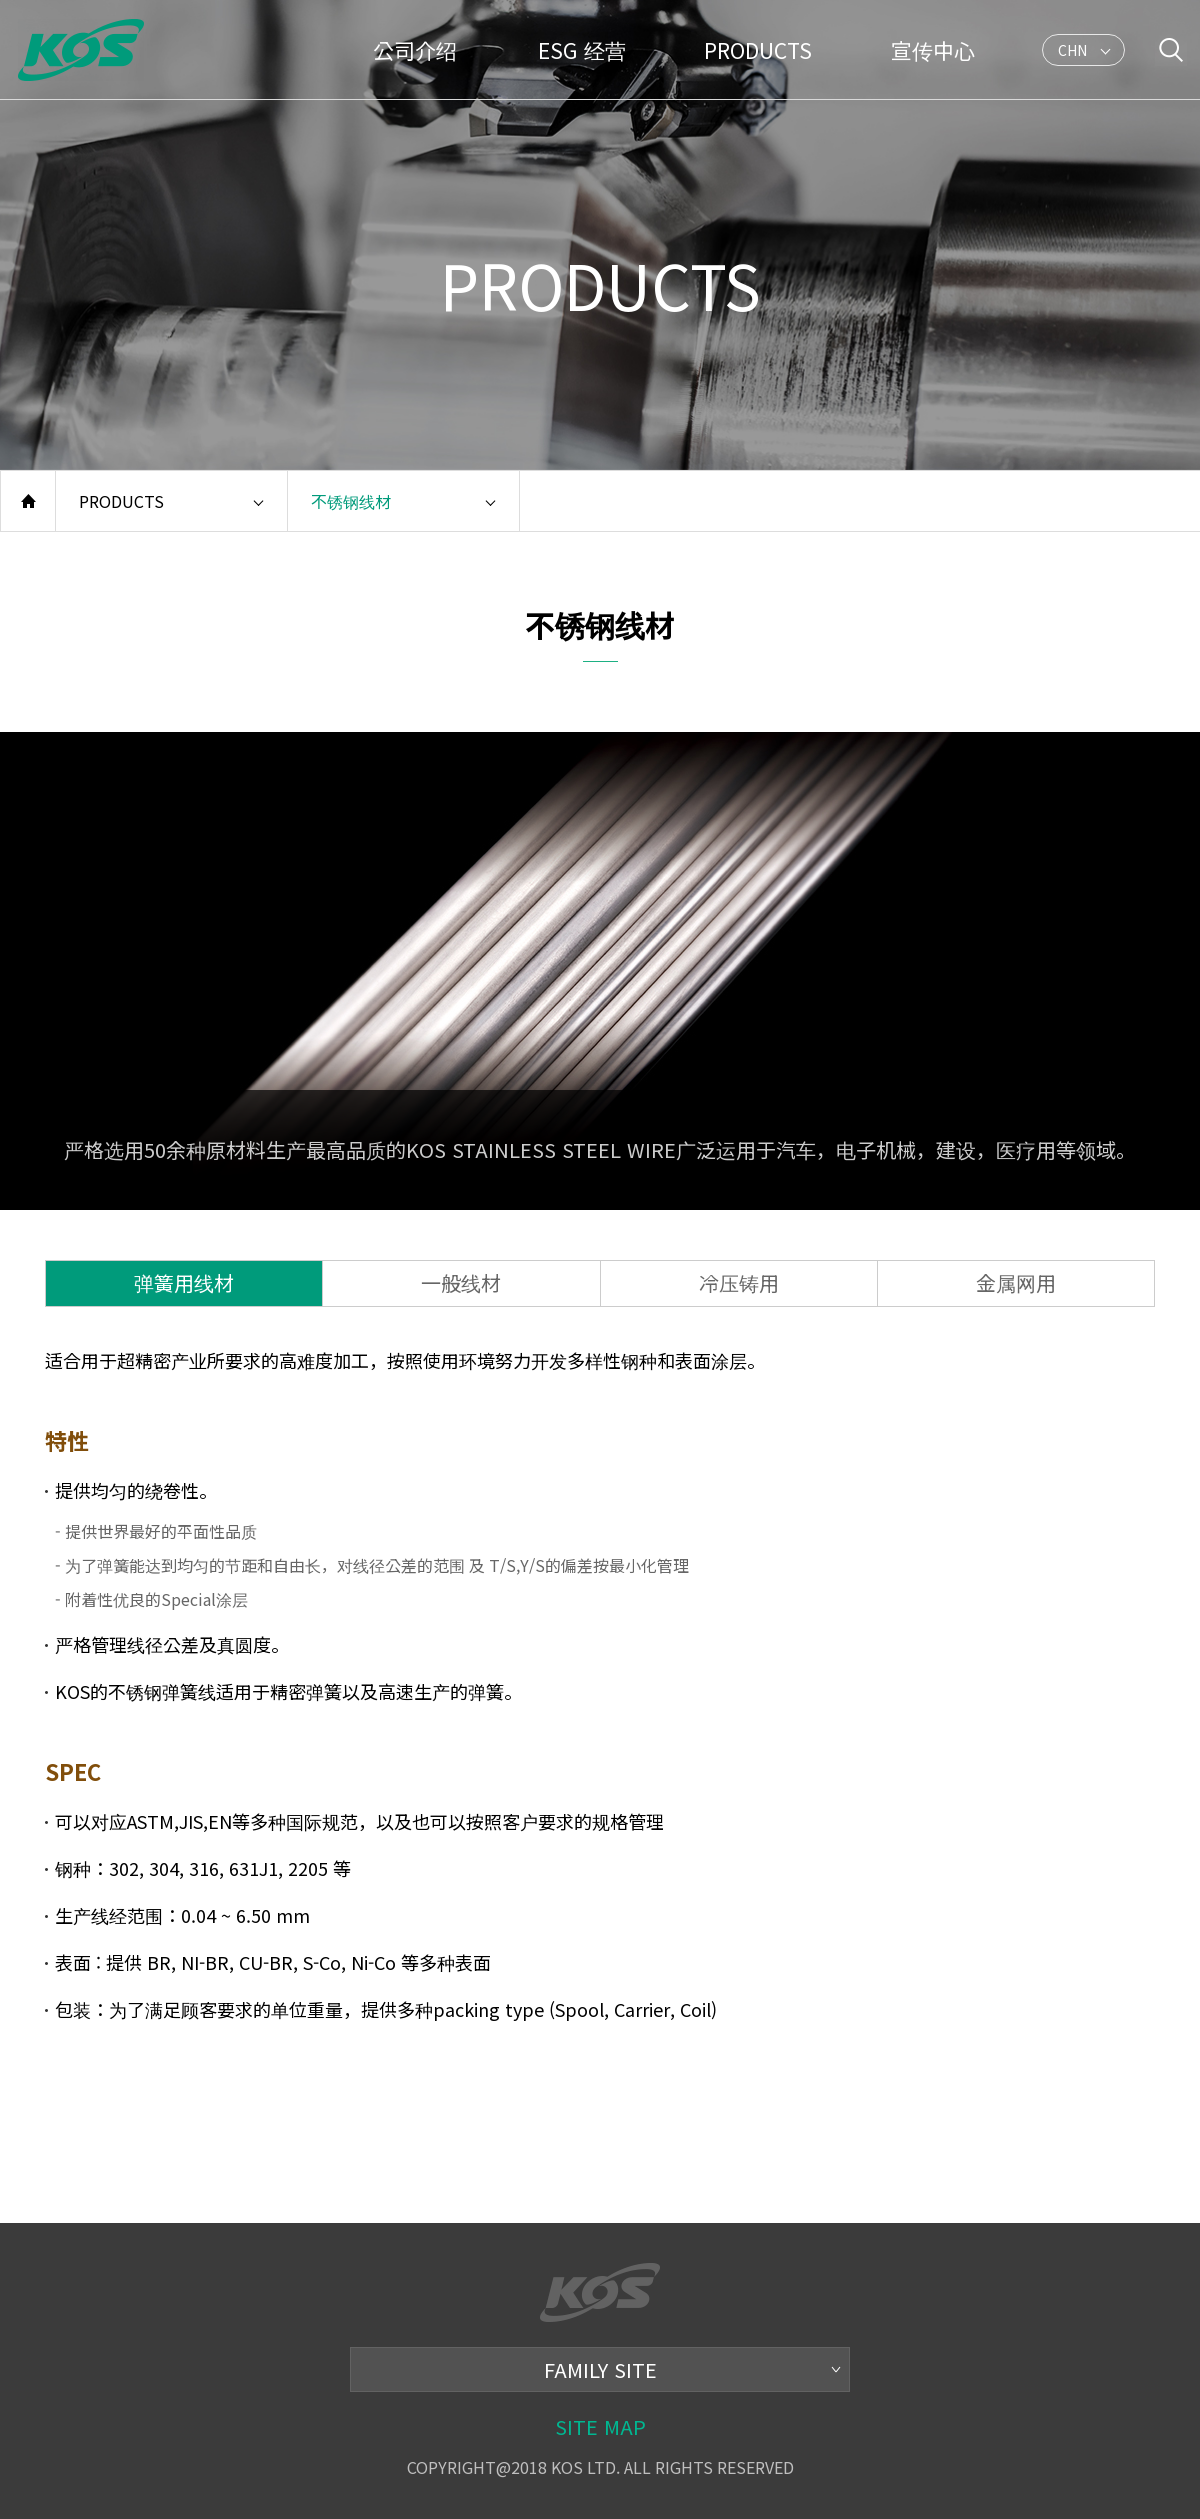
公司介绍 (415, 50)
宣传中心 (933, 50)
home (28, 501)
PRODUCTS (758, 50)
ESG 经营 (582, 50)
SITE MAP (600, 2426)
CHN (1073, 53)
